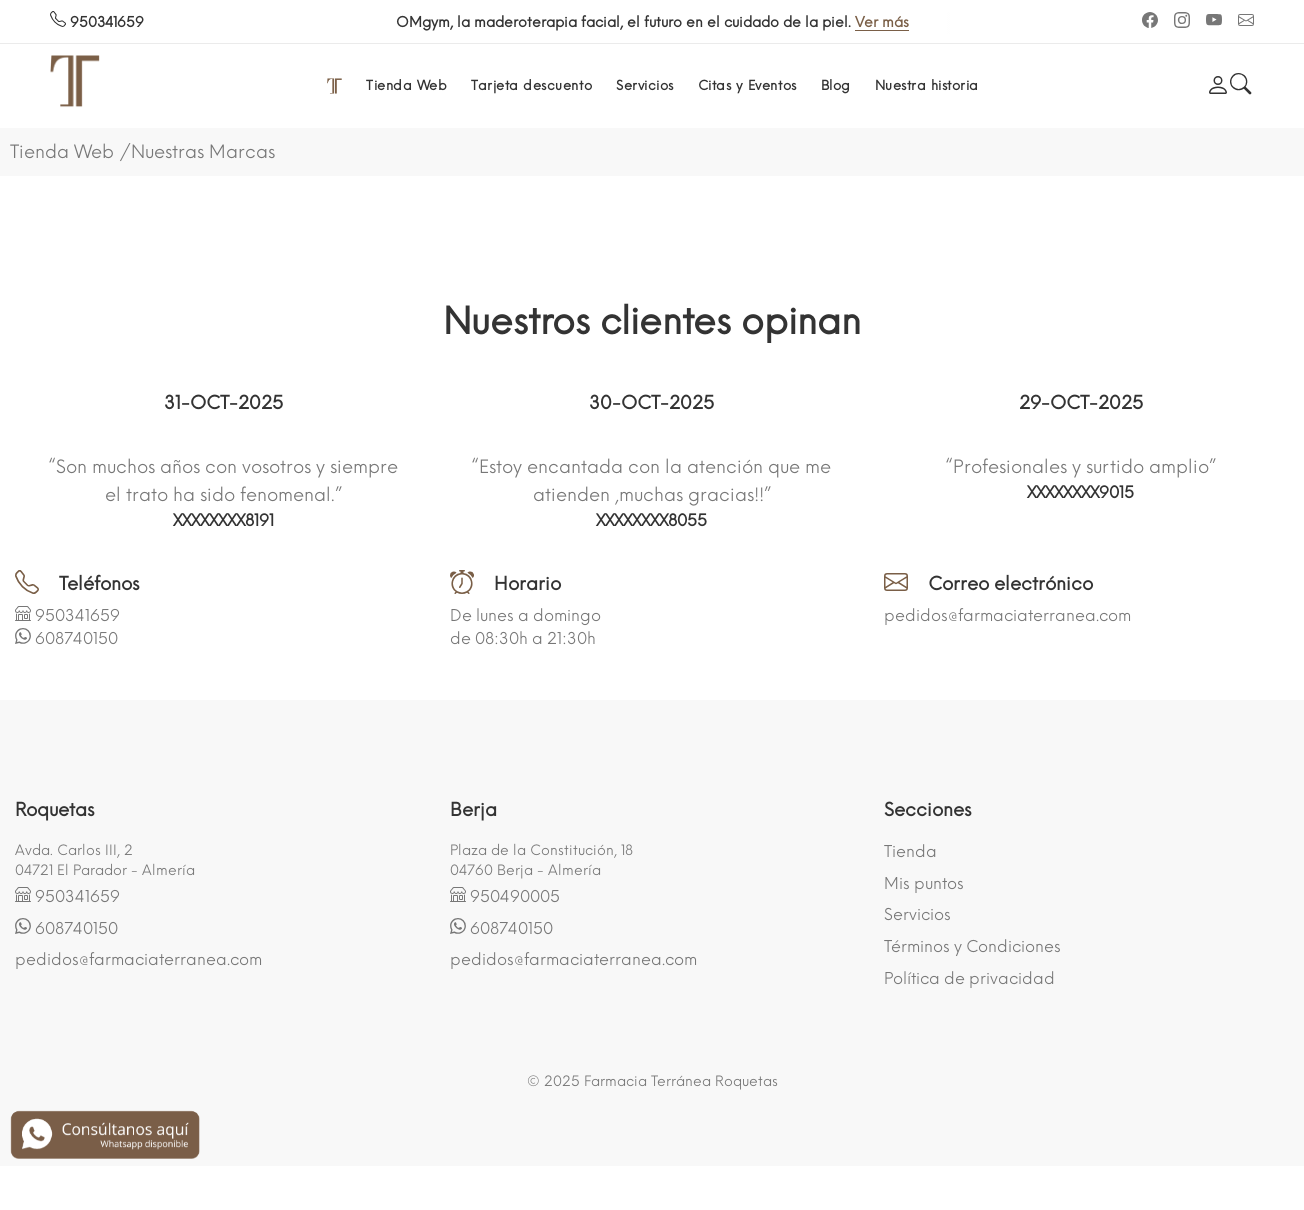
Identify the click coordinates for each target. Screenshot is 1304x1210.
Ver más (388, 22)
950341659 (97, 22)
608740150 (76, 638)
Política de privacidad (969, 978)
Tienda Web (406, 85)
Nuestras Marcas (203, 152)
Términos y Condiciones (972, 946)
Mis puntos (924, 883)
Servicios (645, 85)
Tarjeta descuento (531, 85)
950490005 (515, 896)
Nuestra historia (927, 85)
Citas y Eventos (747, 85)
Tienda (910, 851)
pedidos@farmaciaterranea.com (1007, 615)
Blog (836, 85)
